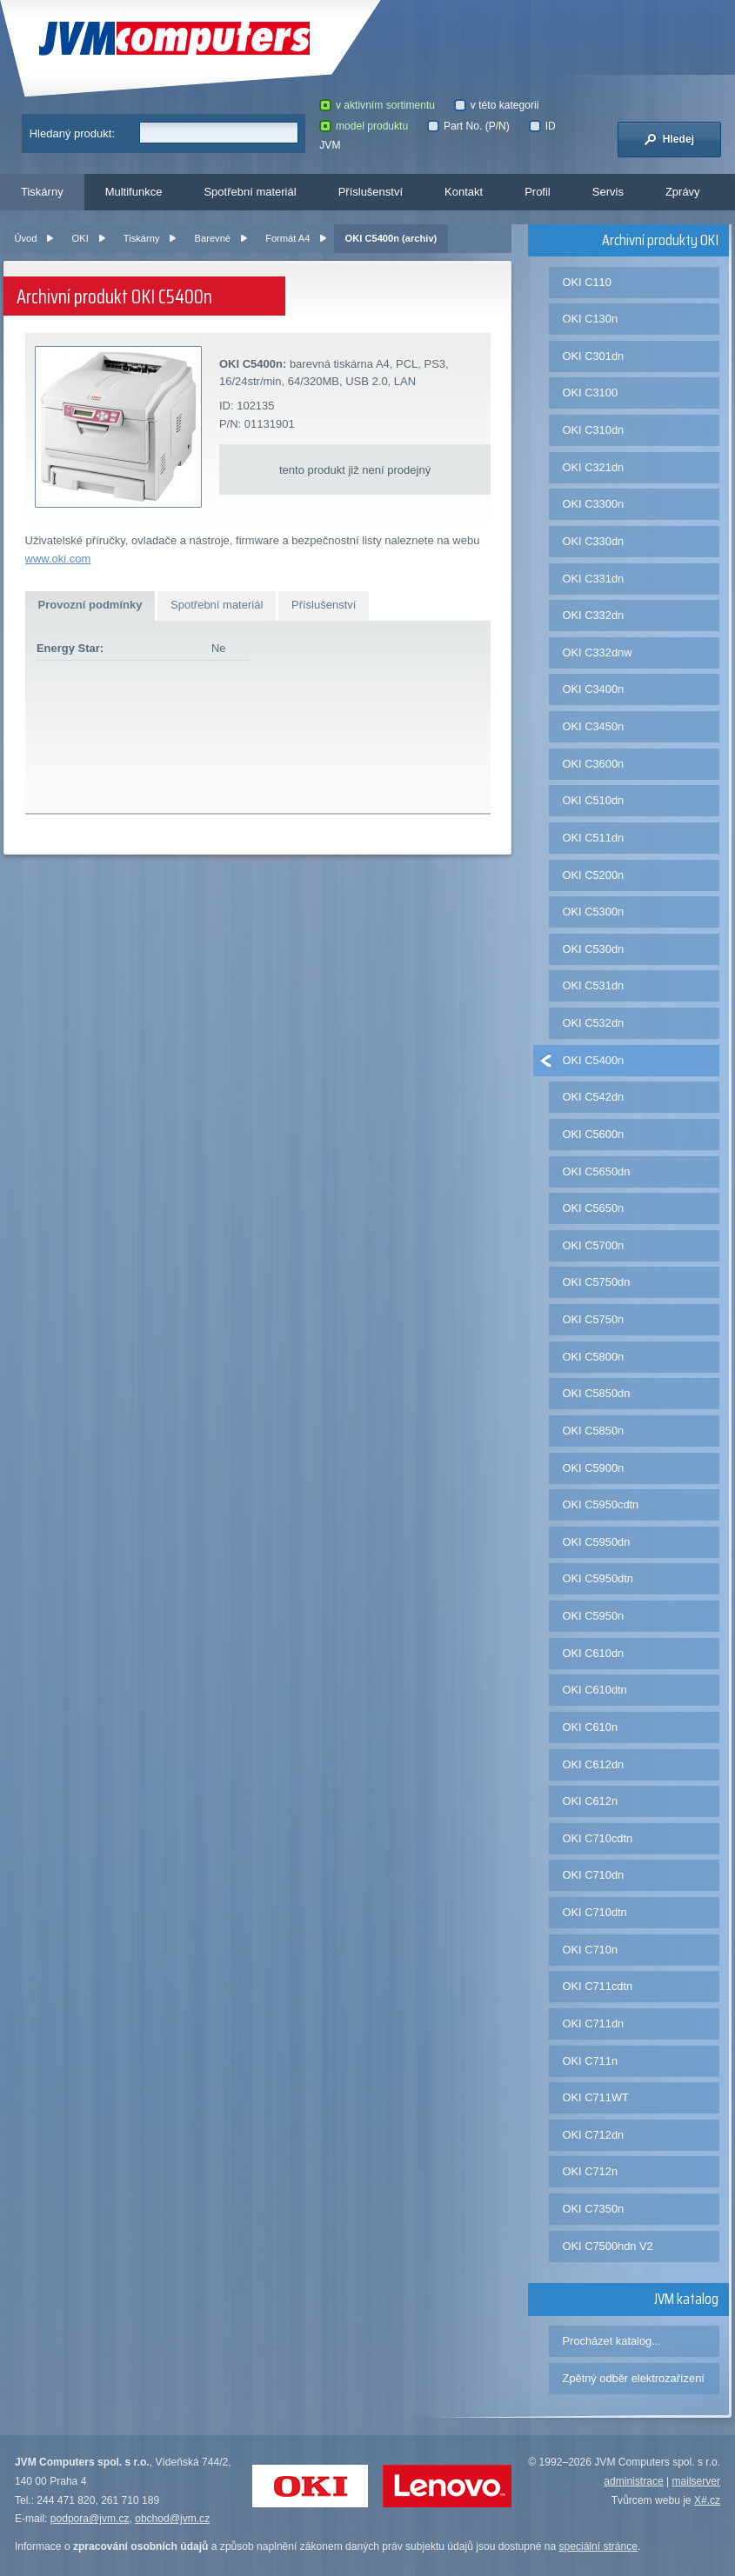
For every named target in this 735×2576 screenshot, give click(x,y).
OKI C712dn (594, 2134)
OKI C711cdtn (598, 1986)
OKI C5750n (594, 1319)
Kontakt (463, 191)
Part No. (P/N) (468, 126)
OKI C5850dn (597, 1393)
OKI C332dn (594, 615)
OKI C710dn (594, 1874)
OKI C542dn (594, 1096)
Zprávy (682, 191)
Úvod (25, 238)
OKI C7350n (594, 2208)
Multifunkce (134, 191)
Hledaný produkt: (72, 133)
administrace (633, 2481)
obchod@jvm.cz (172, 2519)
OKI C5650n (594, 1208)
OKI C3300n (594, 503)
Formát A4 (287, 238)
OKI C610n (590, 1727)
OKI (80, 238)
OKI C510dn (594, 800)
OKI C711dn (594, 2023)
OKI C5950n (594, 1615)
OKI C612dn (594, 1764)
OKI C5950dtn (598, 1578)
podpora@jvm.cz (90, 2519)
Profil (538, 191)
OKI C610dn (594, 1653)
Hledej (669, 139)
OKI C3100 (590, 392)
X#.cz (707, 2500)
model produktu (363, 126)
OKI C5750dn (597, 1281)
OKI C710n (590, 1949)
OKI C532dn (594, 1022)
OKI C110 (587, 282)
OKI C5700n (594, 1245)
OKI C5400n (594, 1060)
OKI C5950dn (597, 1541)
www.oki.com (58, 558)
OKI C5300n (594, 911)
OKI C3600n (594, 763)
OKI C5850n (594, 1430)
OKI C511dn (594, 837)
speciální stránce (598, 2546)
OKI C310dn (594, 429)
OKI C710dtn (595, 1912)
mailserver (696, 2481)
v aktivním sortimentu (377, 105)
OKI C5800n (594, 1356)
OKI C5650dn (597, 1171)
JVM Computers (174, 39)
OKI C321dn (594, 467)
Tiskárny (42, 191)
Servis (608, 191)
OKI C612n (590, 1800)
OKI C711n (590, 2060)
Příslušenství (370, 191)
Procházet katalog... (612, 2340)
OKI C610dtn (595, 1689)
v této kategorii (496, 105)
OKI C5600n (594, 1134)
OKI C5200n (594, 875)
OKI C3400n (594, 689)
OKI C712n (590, 2171)
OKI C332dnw (597, 652)
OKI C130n (590, 318)
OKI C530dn (594, 948)
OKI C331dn (594, 578)
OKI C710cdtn (598, 1838)
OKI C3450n (594, 726)
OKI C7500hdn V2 (608, 2246)
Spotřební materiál (250, 191)
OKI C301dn (594, 356)
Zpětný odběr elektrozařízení (634, 2378)
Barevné (213, 238)
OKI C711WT (596, 2097)
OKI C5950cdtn (601, 1504)
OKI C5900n (594, 1467)
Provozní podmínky (90, 604)
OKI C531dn (594, 985)
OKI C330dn (594, 541)
